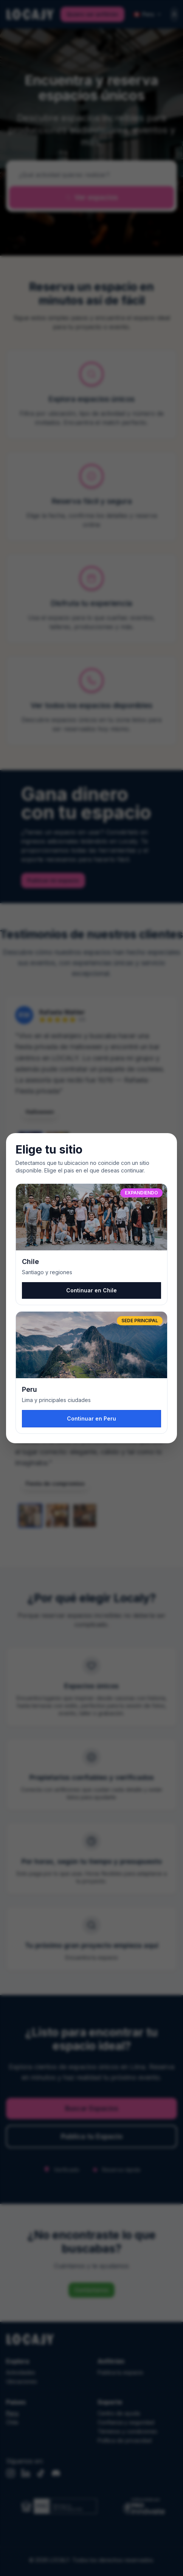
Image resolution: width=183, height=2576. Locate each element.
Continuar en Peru (91, 1418)
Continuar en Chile (91, 1290)
